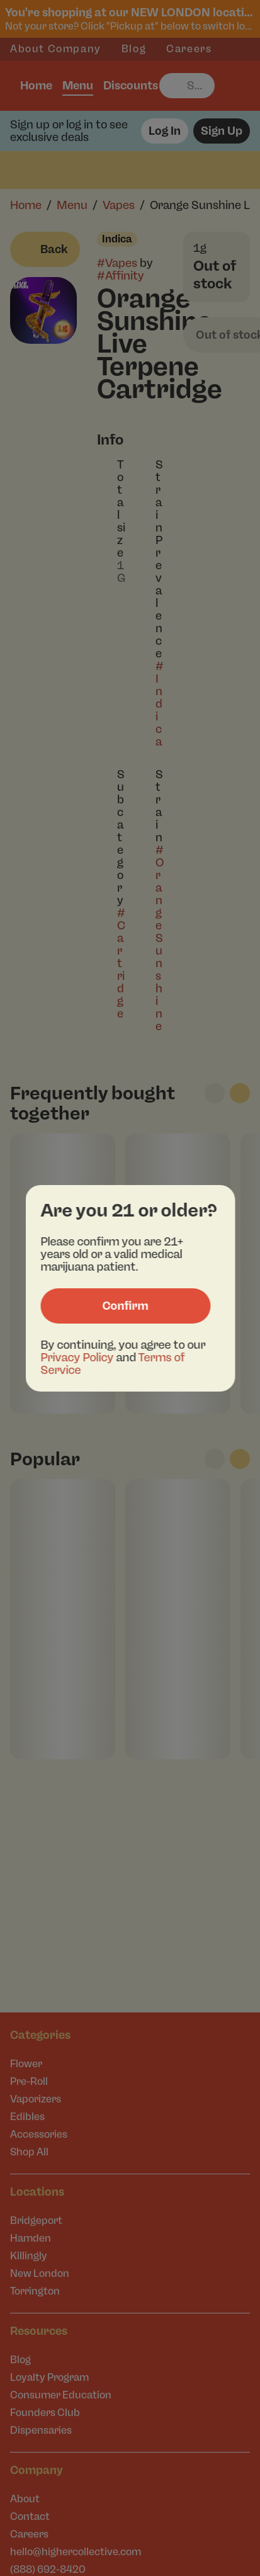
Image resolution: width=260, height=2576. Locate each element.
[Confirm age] (125, 1306)
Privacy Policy (76, 1358)
